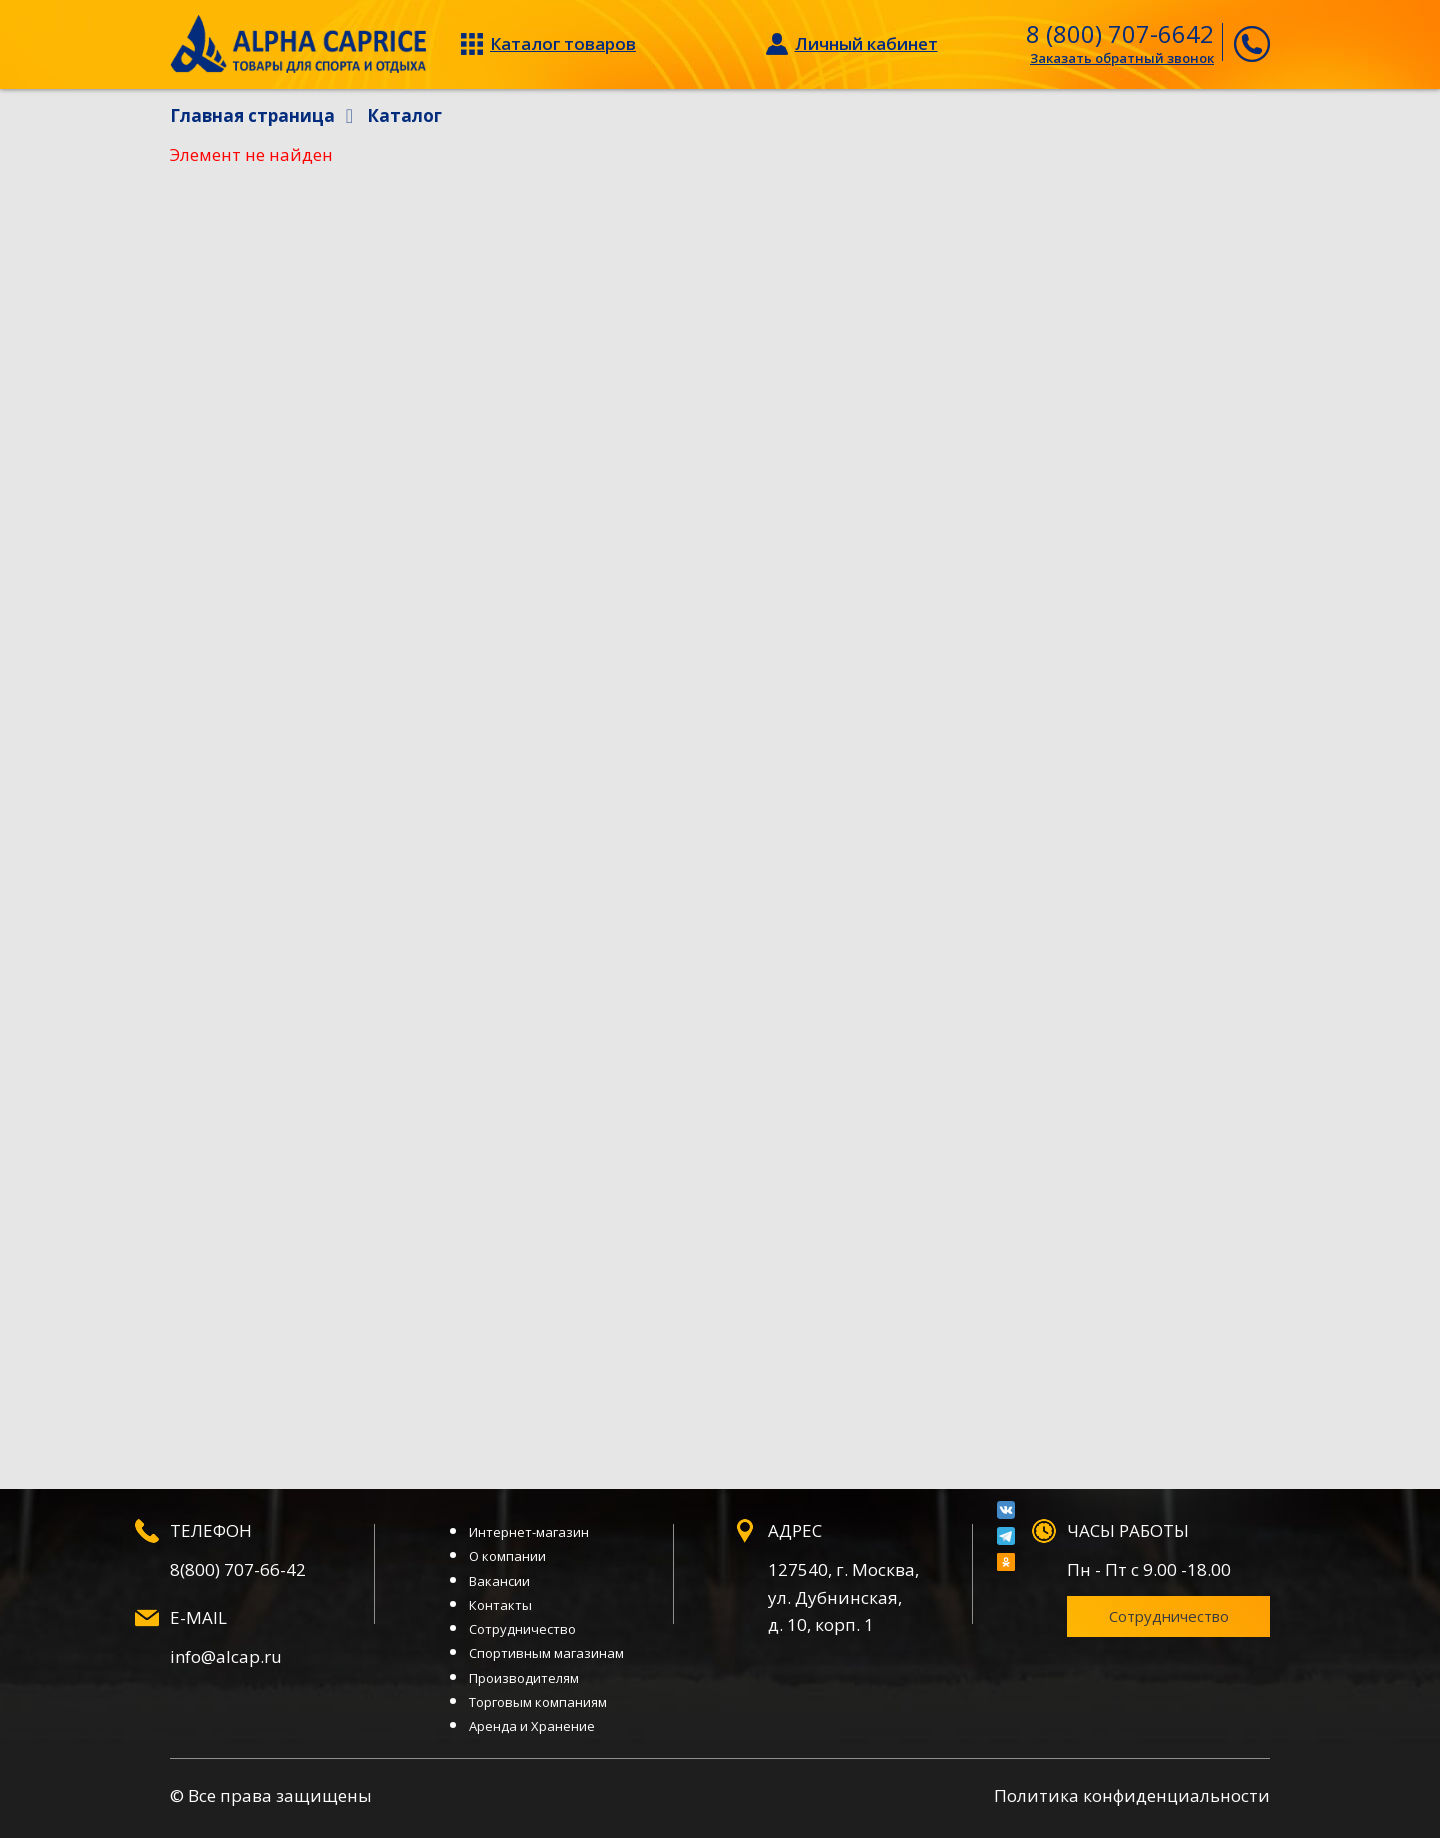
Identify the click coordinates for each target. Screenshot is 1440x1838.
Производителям (524, 1678)
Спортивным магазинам (546, 1653)
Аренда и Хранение (532, 1726)
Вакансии (499, 1581)
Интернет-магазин (529, 1532)
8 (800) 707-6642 (1120, 33)
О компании (507, 1556)
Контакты (500, 1605)
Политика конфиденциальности (1132, 1795)
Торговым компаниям (538, 1702)
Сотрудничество (522, 1629)
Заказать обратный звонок (1122, 58)
